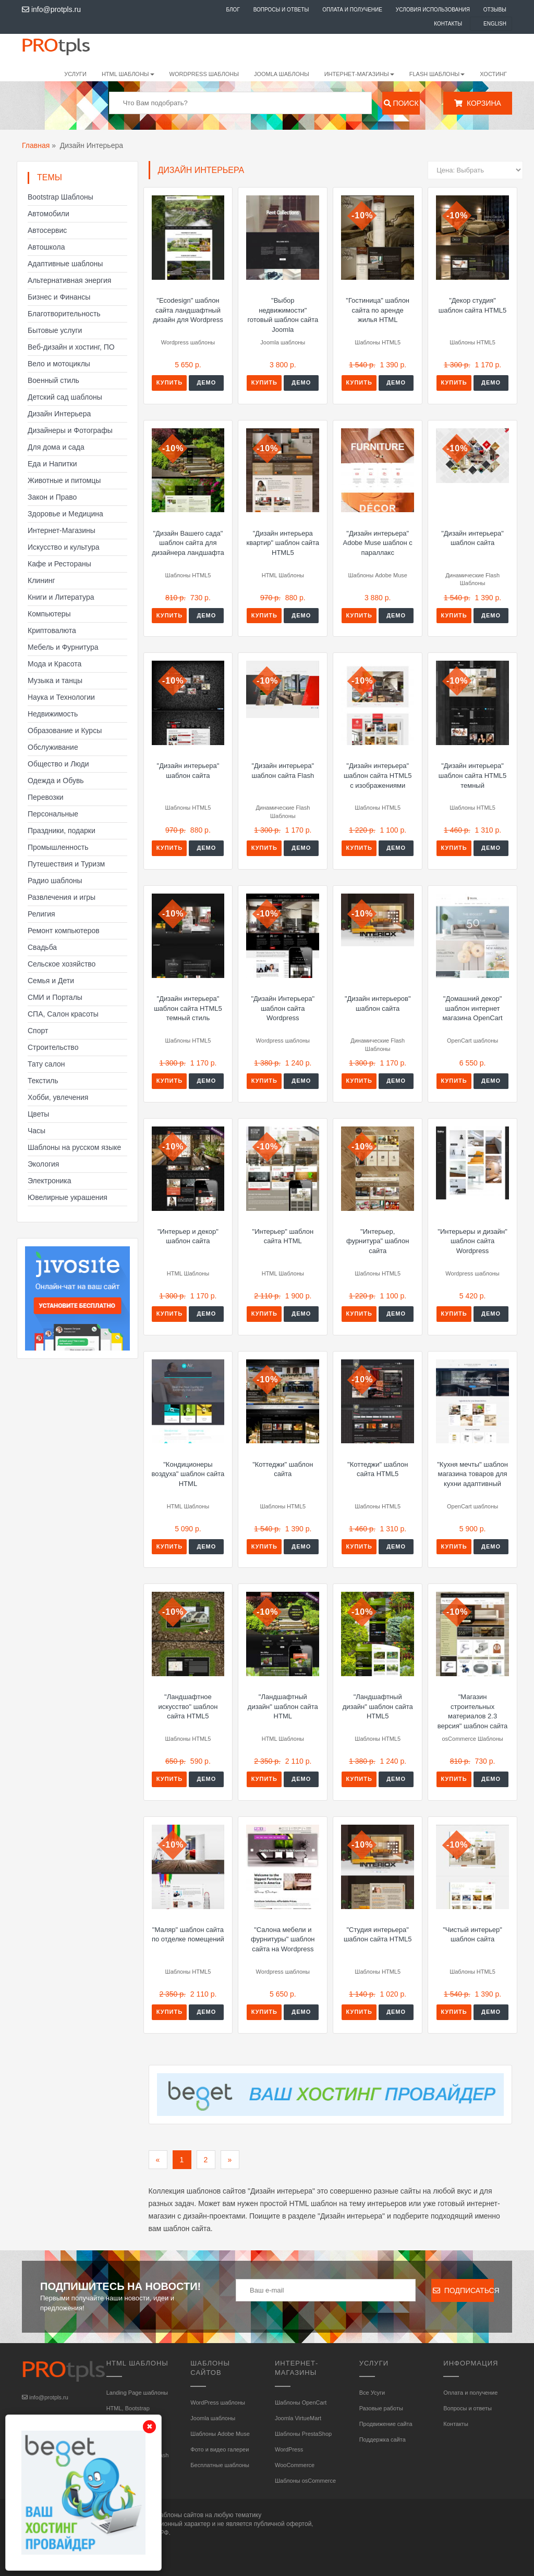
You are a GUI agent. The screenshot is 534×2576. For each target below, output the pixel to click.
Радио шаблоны (55, 880)
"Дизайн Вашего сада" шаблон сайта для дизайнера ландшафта (188, 542)
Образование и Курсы (65, 730)
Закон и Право (52, 497)
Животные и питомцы (64, 480)
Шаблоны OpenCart (300, 2402)
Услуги (75, 74)
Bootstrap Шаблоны (60, 197)
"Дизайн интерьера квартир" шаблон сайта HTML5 (283, 542)
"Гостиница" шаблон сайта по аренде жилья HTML (377, 310)
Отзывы (494, 10)
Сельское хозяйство (61, 964)
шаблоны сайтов (179, 2515)
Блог (232, 10)
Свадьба (42, 947)
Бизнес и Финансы (59, 297)
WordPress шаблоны (204, 74)
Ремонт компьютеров (64, 930)
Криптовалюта (52, 630)
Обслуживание (53, 747)
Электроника (49, 1180)
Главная (36, 145)
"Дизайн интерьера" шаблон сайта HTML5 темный (473, 775)
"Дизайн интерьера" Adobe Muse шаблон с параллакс (377, 542)
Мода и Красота (54, 664)
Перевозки (46, 797)
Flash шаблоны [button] (437, 74)
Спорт (38, 1030)
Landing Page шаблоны (137, 2392)
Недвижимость (53, 714)
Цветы (38, 1114)
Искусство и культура (64, 547)
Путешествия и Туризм (66, 864)
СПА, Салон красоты (63, 1014)
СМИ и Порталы (55, 997)
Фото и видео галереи (219, 2449)
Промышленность (58, 847)
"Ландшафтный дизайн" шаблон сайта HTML (283, 1706)
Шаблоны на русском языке (74, 1147)
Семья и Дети (51, 980)
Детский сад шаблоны (65, 397)
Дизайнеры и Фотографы (70, 430)
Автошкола (46, 247)
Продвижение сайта (385, 2424)
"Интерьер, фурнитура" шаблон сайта (377, 1241)
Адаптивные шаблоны (65, 263)
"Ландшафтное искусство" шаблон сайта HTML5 (188, 1706)
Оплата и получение (352, 10)
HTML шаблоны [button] (128, 74)
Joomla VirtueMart (298, 2418)
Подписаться (463, 2290)
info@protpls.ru (51, 9)
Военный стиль (53, 380)
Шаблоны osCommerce (305, 2481)
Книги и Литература (61, 597)
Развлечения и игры (61, 897)
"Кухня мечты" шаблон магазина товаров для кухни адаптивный (472, 1474)
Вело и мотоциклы (59, 364)
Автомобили (48, 213)
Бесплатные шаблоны (219, 2465)
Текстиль (43, 1080)
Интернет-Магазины (61, 530)
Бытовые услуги (55, 330)
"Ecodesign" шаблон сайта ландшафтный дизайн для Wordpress (188, 310)
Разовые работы (381, 2408)
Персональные (53, 814)
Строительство (53, 1047)
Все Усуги (372, 2392)
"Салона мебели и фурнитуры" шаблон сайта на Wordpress (283, 1939)
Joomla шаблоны (281, 74)
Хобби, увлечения (58, 1097)
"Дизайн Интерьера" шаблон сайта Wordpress (282, 1008)
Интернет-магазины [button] (359, 74)
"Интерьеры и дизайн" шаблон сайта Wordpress (472, 1241)
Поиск (401, 103)
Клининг (41, 580)
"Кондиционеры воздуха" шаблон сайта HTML (188, 1474)
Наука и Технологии (61, 697)
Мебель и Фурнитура (63, 647)
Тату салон (46, 1064)
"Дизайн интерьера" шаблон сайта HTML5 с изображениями (378, 775)
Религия (41, 914)
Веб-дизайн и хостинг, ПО (71, 347)
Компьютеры (49, 614)
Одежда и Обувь (56, 780)
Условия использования (433, 10)
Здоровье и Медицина (65, 514)
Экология (43, 1164)
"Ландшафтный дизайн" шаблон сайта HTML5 (378, 1706)
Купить (169, 382)
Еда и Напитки (52, 464)
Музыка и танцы (55, 680)
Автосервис (47, 230)
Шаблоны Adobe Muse (219, 2434)
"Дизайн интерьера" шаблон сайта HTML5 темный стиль (188, 1008)
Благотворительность (64, 313)
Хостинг (493, 74)
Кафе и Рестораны (59, 564)
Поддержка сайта (382, 2439)
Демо (206, 382)
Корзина (477, 103)
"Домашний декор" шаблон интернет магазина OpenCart (472, 1008)
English (494, 24)
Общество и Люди (58, 764)
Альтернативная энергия (69, 280)
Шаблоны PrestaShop (303, 2434)
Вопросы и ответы (281, 10)
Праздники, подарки (61, 830)
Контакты (448, 24)
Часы (36, 1130)
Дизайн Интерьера (59, 414)
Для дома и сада (56, 447)
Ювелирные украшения (67, 1197)
